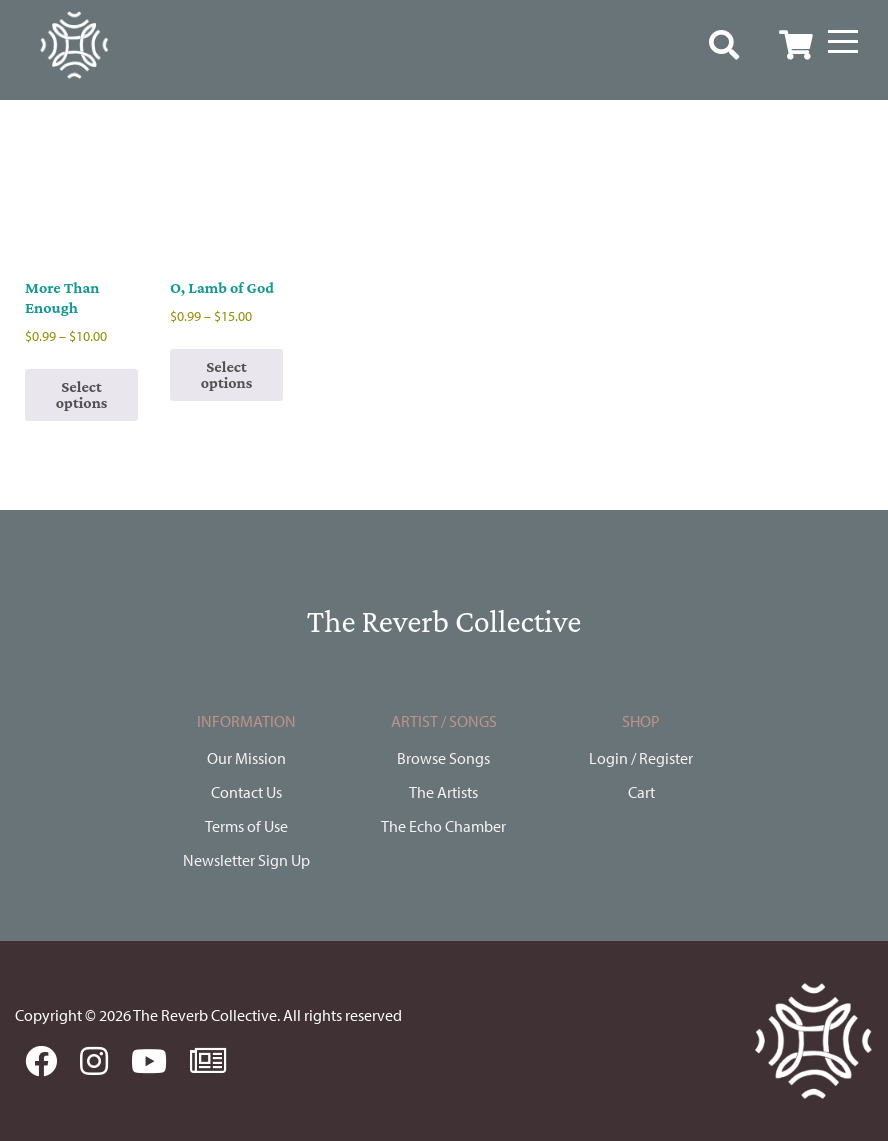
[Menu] (843, 42)
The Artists (443, 792)
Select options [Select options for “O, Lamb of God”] (227, 374)
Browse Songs (443, 758)
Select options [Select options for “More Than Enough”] (82, 394)
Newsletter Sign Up (246, 860)
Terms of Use (246, 826)
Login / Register (641, 758)
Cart (641, 792)
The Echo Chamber (443, 826)
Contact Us (246, 792)
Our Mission (246, 758)
